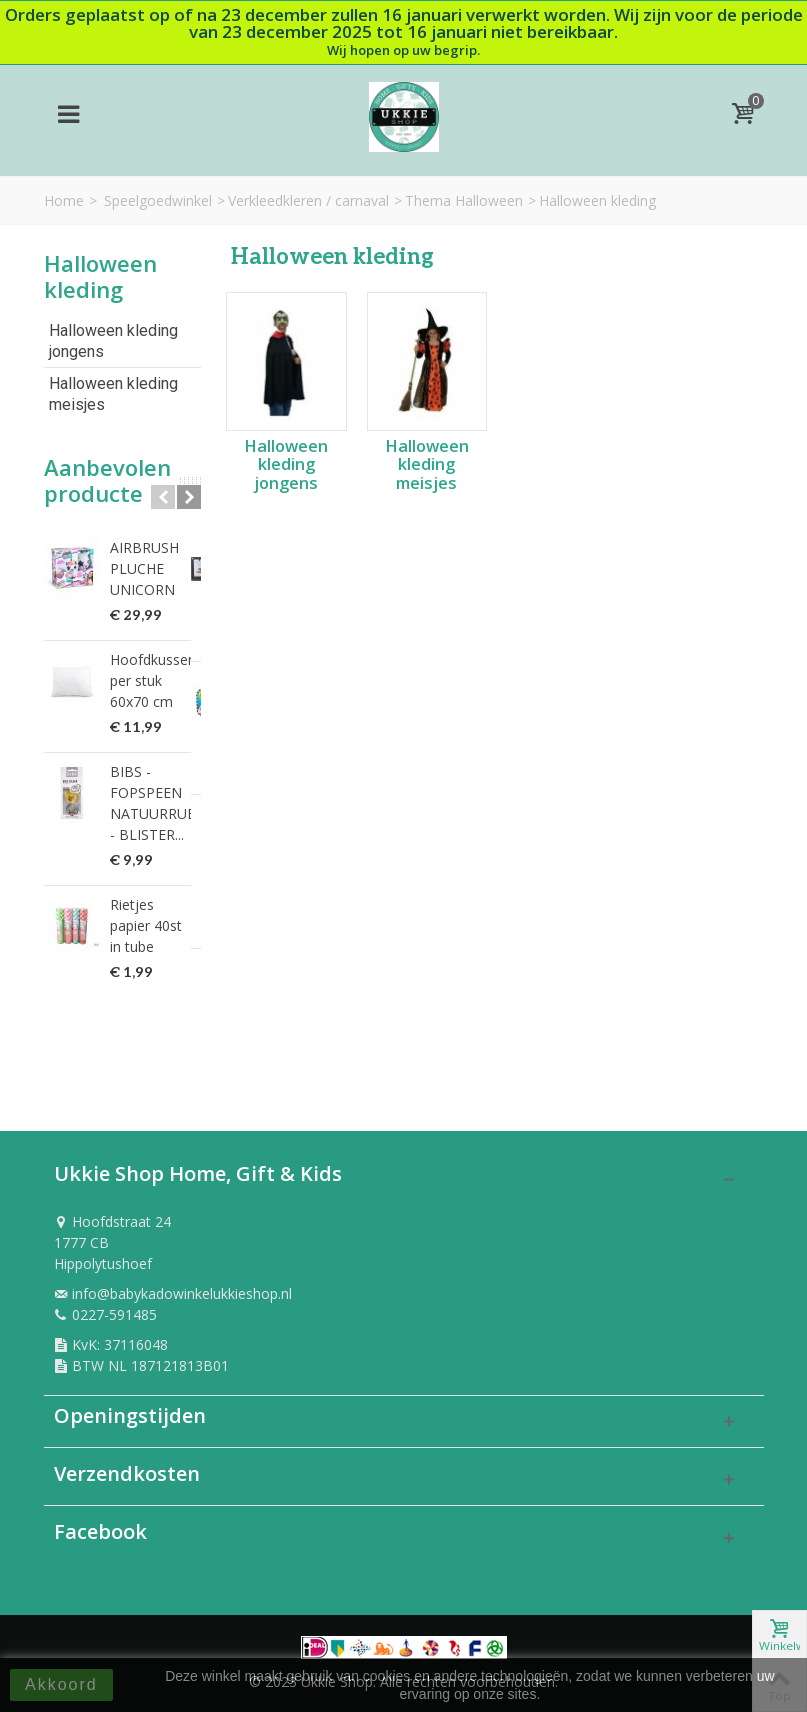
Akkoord (61, 1684)
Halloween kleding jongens (113, 341)
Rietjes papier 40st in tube (154, 915)
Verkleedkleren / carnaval (308, 200)
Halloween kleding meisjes (113, 394)
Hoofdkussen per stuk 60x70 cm (153, 680)
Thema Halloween (464, 200)
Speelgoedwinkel (158, 200)
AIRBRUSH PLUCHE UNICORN (144, 568)
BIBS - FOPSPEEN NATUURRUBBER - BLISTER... (156, 803)
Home (64, 200)
